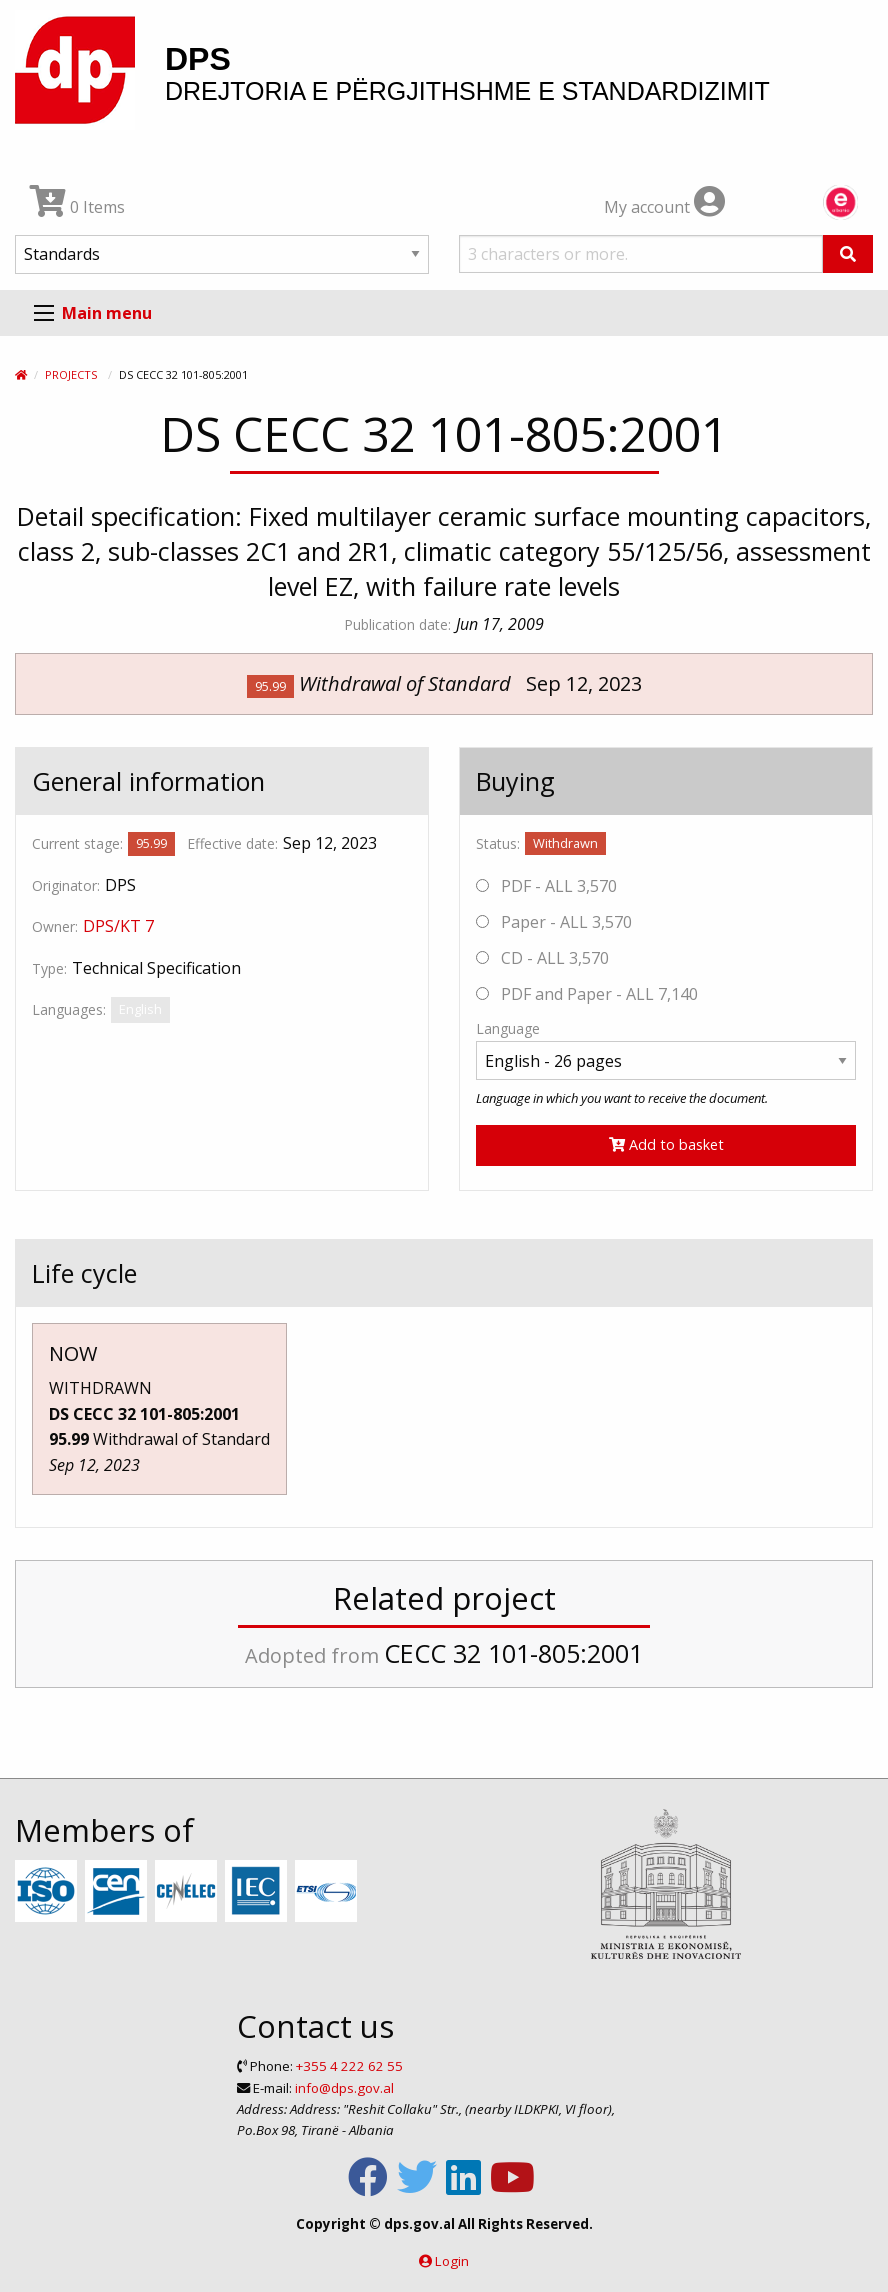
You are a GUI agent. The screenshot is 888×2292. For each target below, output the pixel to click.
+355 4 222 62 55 (349, 2066)
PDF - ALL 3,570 (546, 886)
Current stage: (77, 843)
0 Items (77, 207)
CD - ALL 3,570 (542, 958)
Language (508, 1028)
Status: (498, 843)
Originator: (66, 885)
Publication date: (397, 624)
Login (452, 2261)
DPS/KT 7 (118, 926)
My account (664, 207)
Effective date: (232, 843)
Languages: (69, 1009)
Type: (49, 968)
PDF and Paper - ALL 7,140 (587, 994)
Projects (71, 374)
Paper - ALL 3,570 (554, 922)
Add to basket (666, 1144)
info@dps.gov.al (344, 2088)
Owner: (55, 926)
